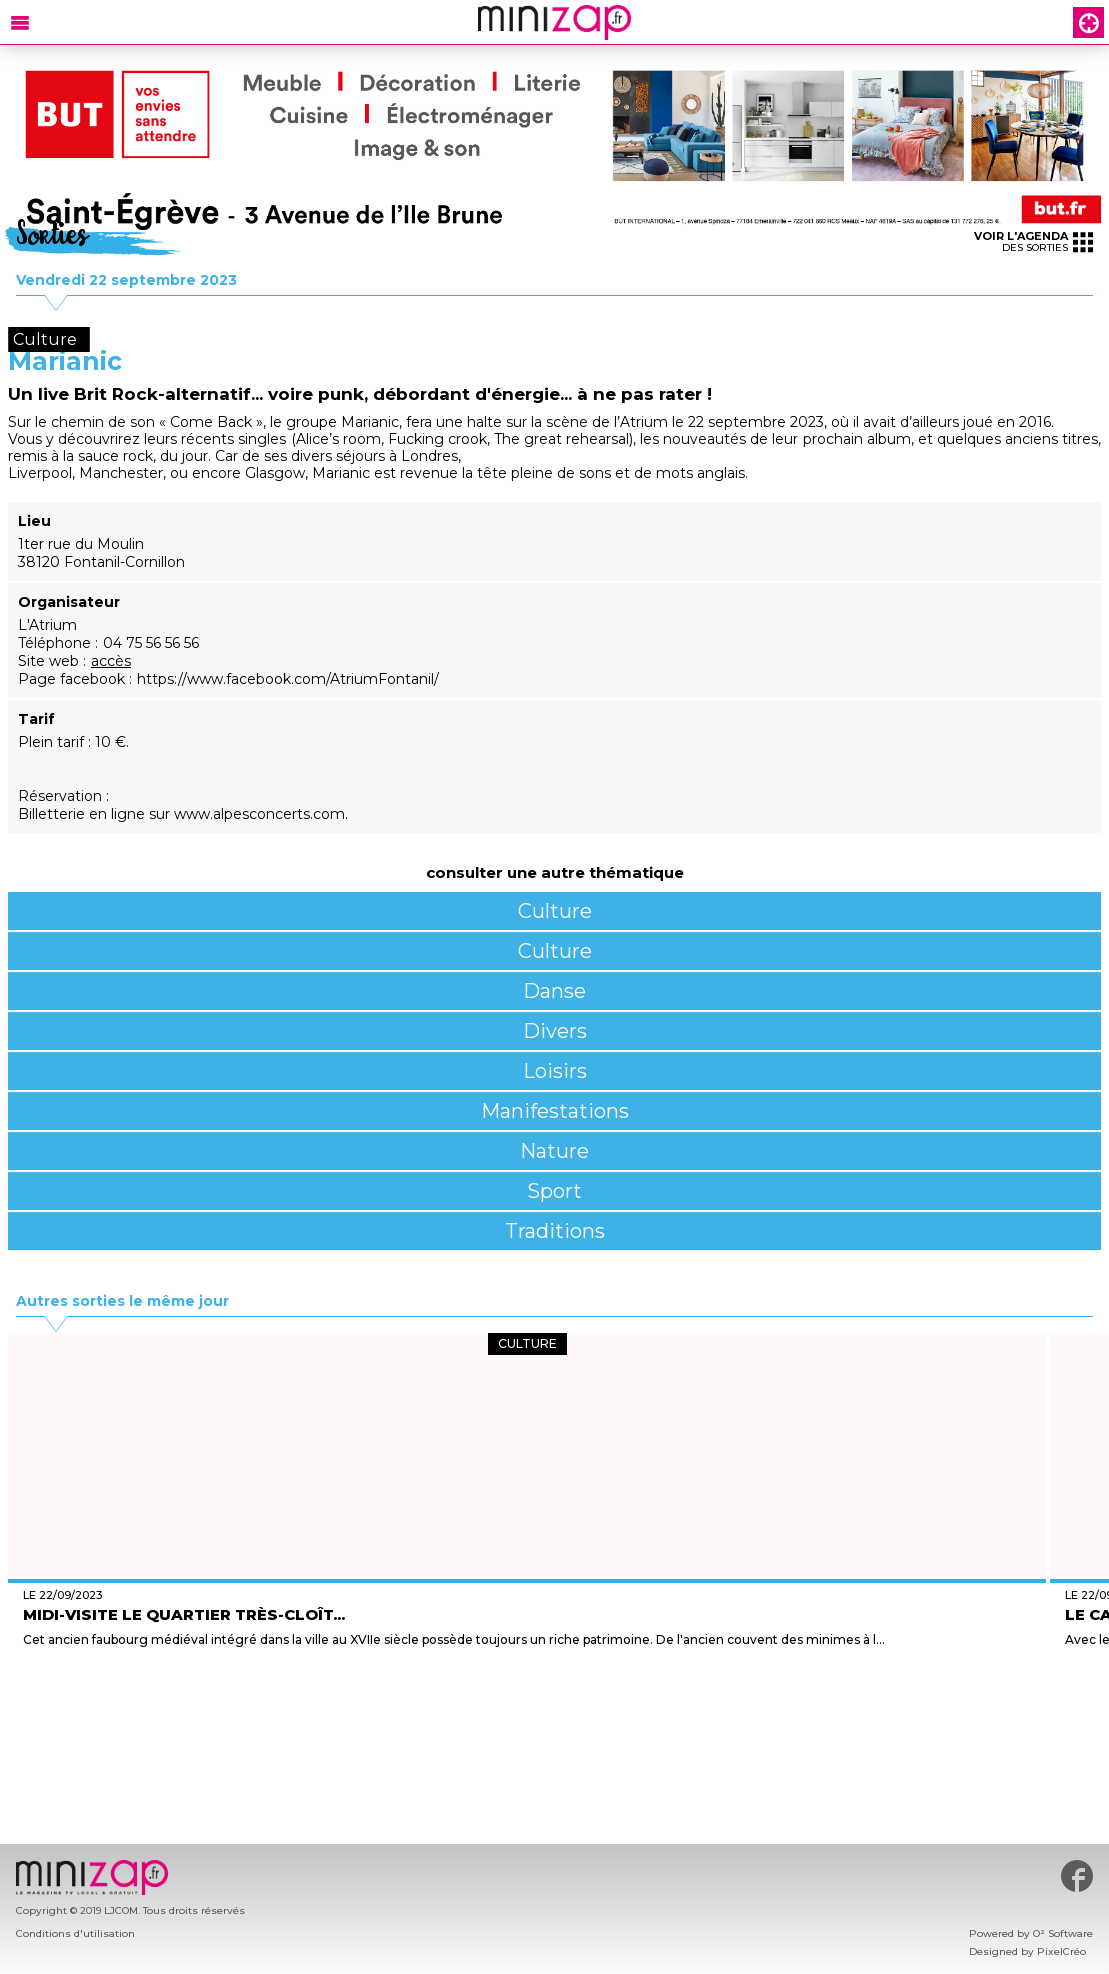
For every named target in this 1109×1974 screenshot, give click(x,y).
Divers (555, 1031)
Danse (554, 991)
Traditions (555, 1231)
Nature (554, 1151)
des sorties (1033, 241)
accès (111, 661)
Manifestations (555, 1111)
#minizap (1077, 1876)
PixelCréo (1061, 1951)
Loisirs (555, 1071)
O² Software (1063, 1933)
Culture (555, 911)
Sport (554, 1191)
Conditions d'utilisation (75, 1933)
